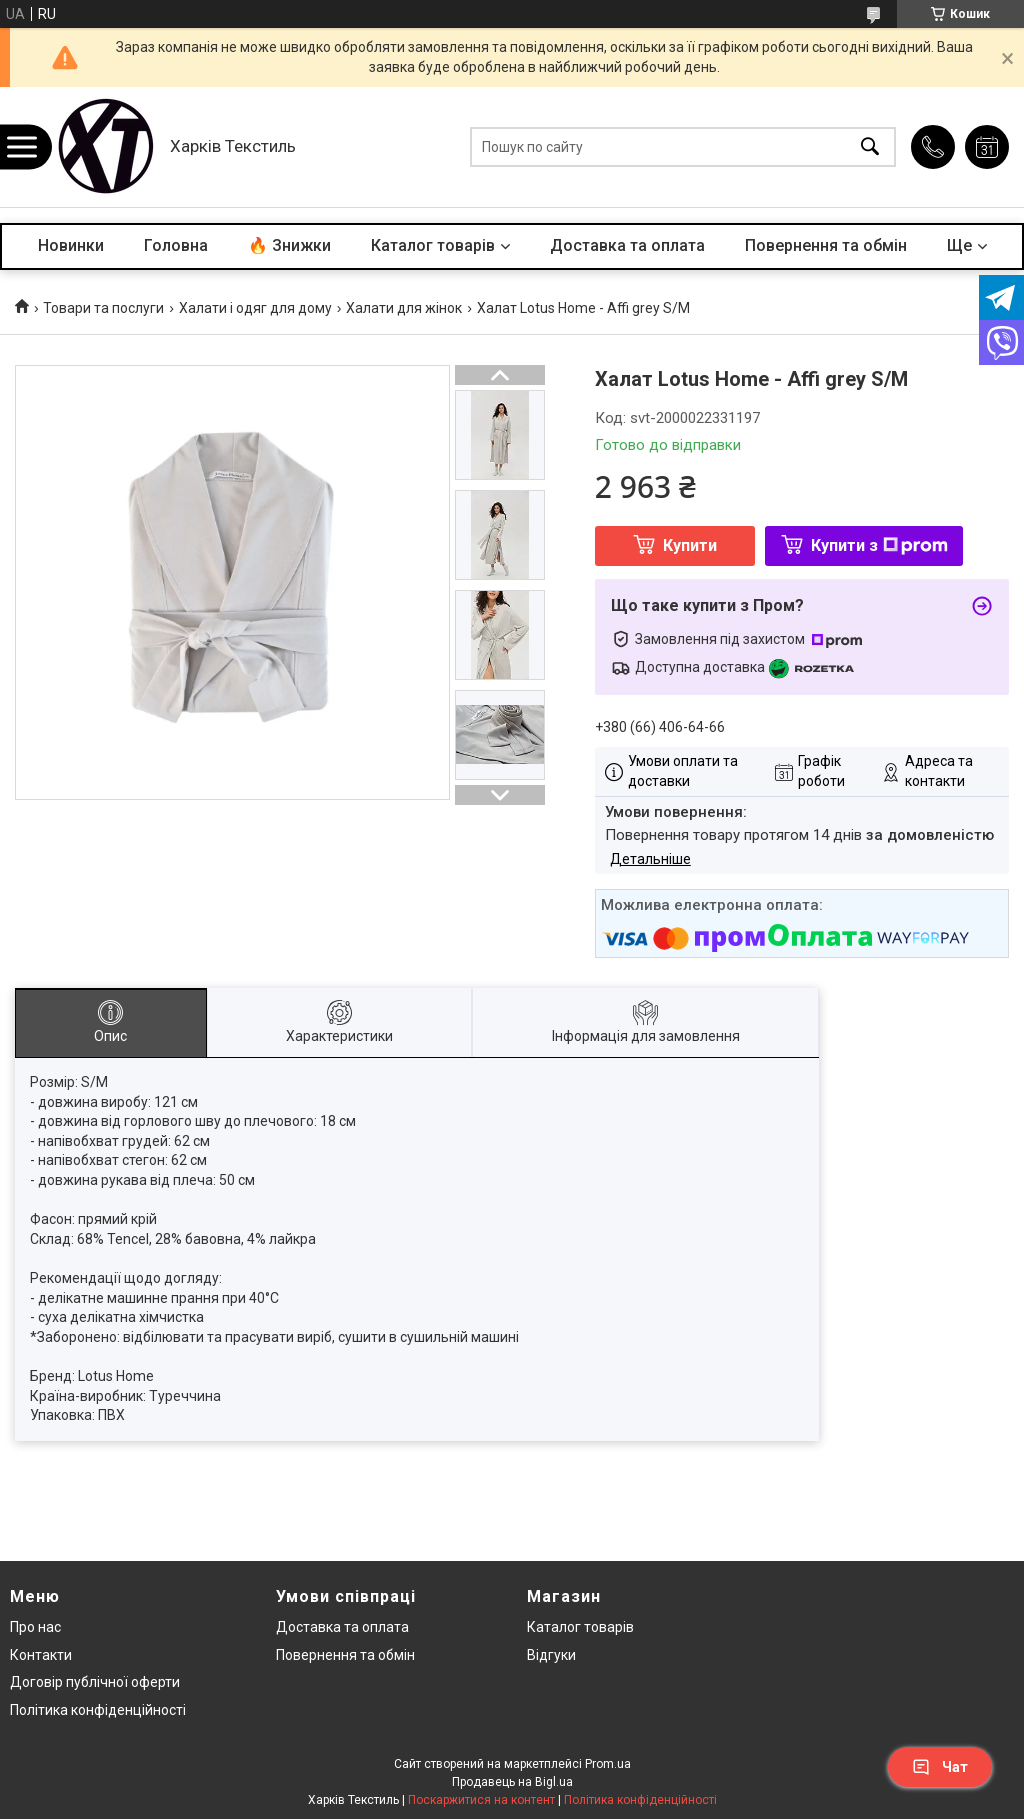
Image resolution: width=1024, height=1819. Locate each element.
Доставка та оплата (627, 245)
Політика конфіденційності (98, 1710)
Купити (690, 545)
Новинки (71, 245)
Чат (940, 1767)
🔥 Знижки (289, 245)
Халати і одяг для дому (255, 308)
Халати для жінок (404, 308)
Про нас (35, 1627)
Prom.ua (608, 1764)
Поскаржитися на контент (481, 1800)
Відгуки (551, 1655)
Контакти (41, 1655)
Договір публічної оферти (95, 1682)
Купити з (879, 545)
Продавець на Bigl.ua (512, 1782)
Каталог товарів (433, 245)
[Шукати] (870, 147)
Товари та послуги (103, 308)
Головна (176, 245)
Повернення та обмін (826, 245)
